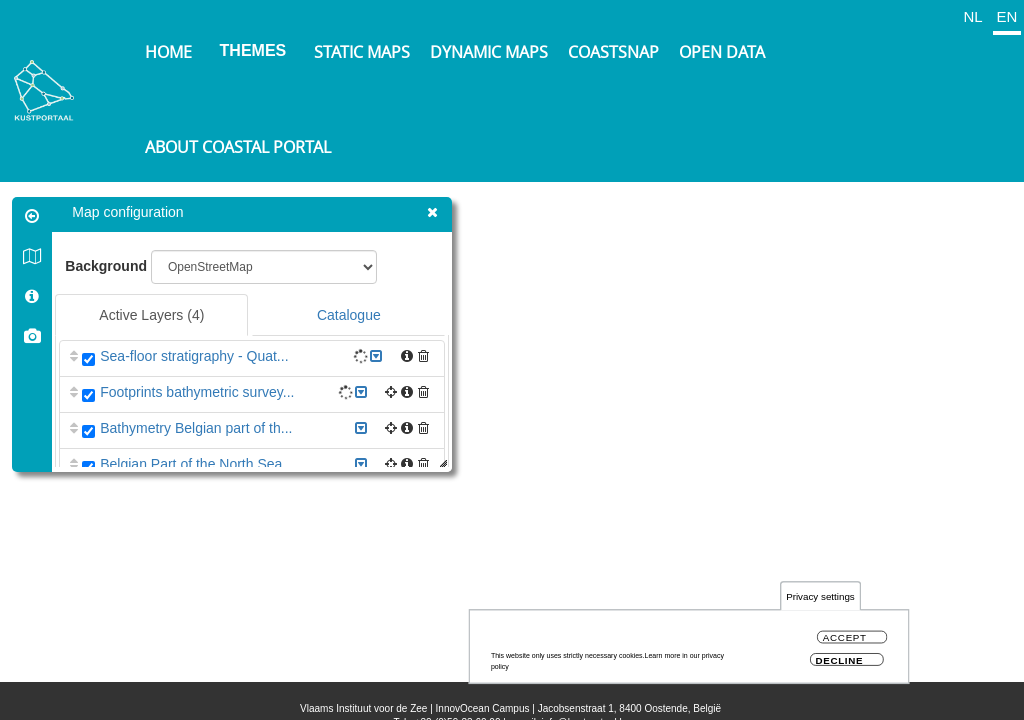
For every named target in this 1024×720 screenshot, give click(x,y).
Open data (722, 52)
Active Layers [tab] (154, 315)
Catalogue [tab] (352, 315)
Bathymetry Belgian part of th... (199, 428)
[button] (426, 356)
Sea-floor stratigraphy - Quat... (197, 356)
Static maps (362, 52)
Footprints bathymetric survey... (200, 392)
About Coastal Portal (238, 147)
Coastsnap (613, 52)
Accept (845, 637)
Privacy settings (820, 596)
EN (1007, 16)
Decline (839, 660)
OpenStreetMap (914, 689)
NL (972, 16)
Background (109, 266)
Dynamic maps (489, 52)
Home (168, 52)
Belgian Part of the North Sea (194, 464)
